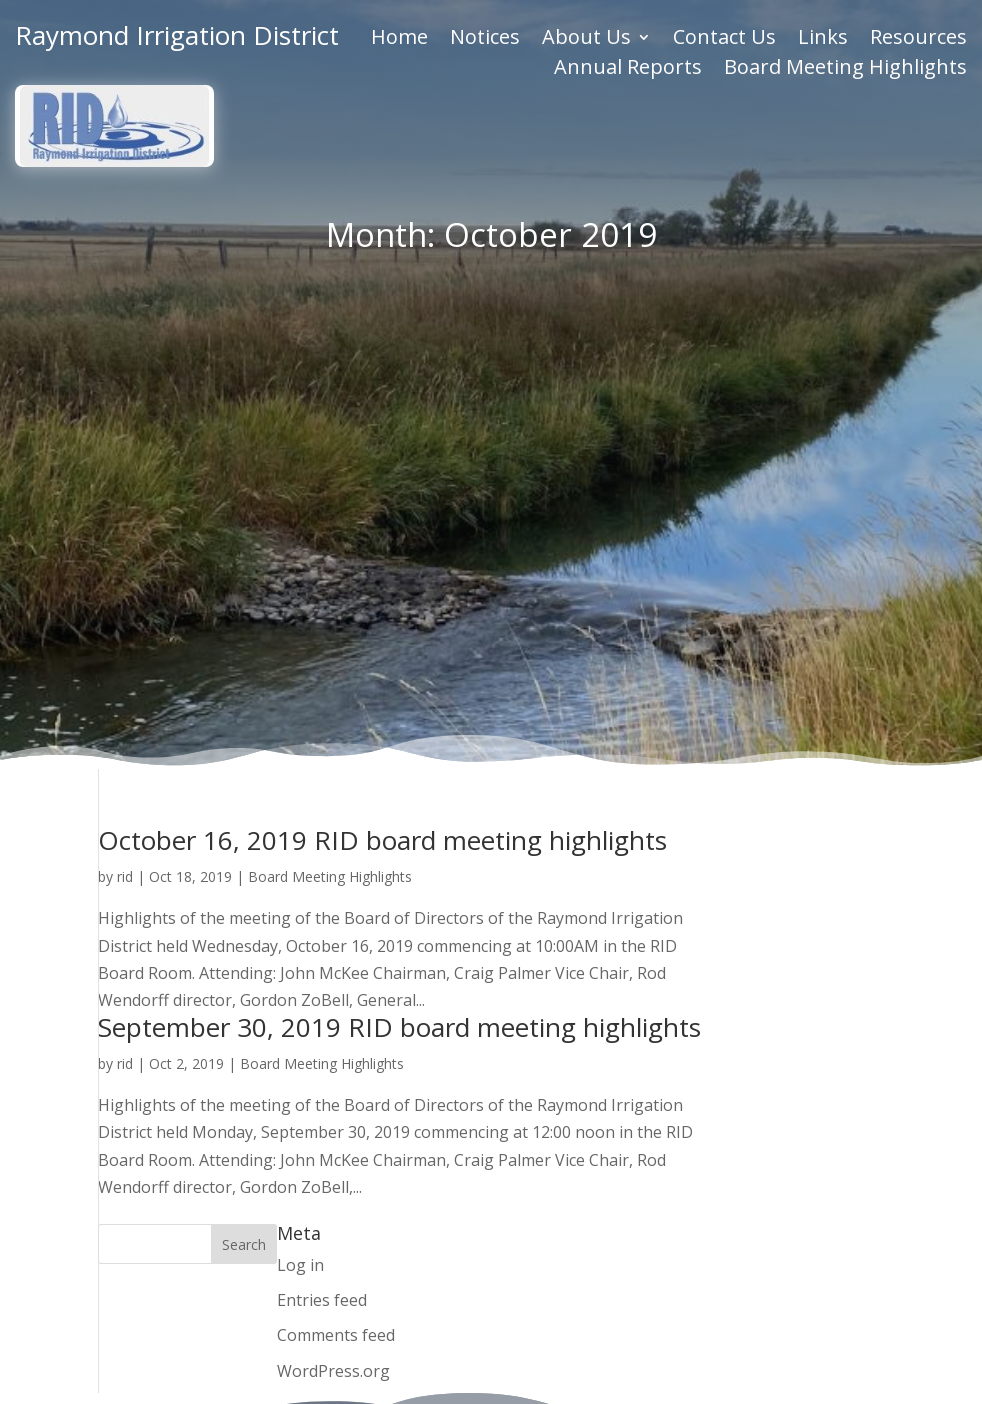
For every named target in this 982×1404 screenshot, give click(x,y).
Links (823, 38)
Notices (485, 38)
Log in (300, 794)
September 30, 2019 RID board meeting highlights (399, 556)
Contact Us (724, 38)
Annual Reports (628, 68)
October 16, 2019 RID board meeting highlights (382, 369)
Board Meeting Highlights (845, 68)
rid (125, 405)
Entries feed (322, 829)
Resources (918, 38)
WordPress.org (333, 900)
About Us (586, 38)
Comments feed (336, 865)
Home (399, 38)
